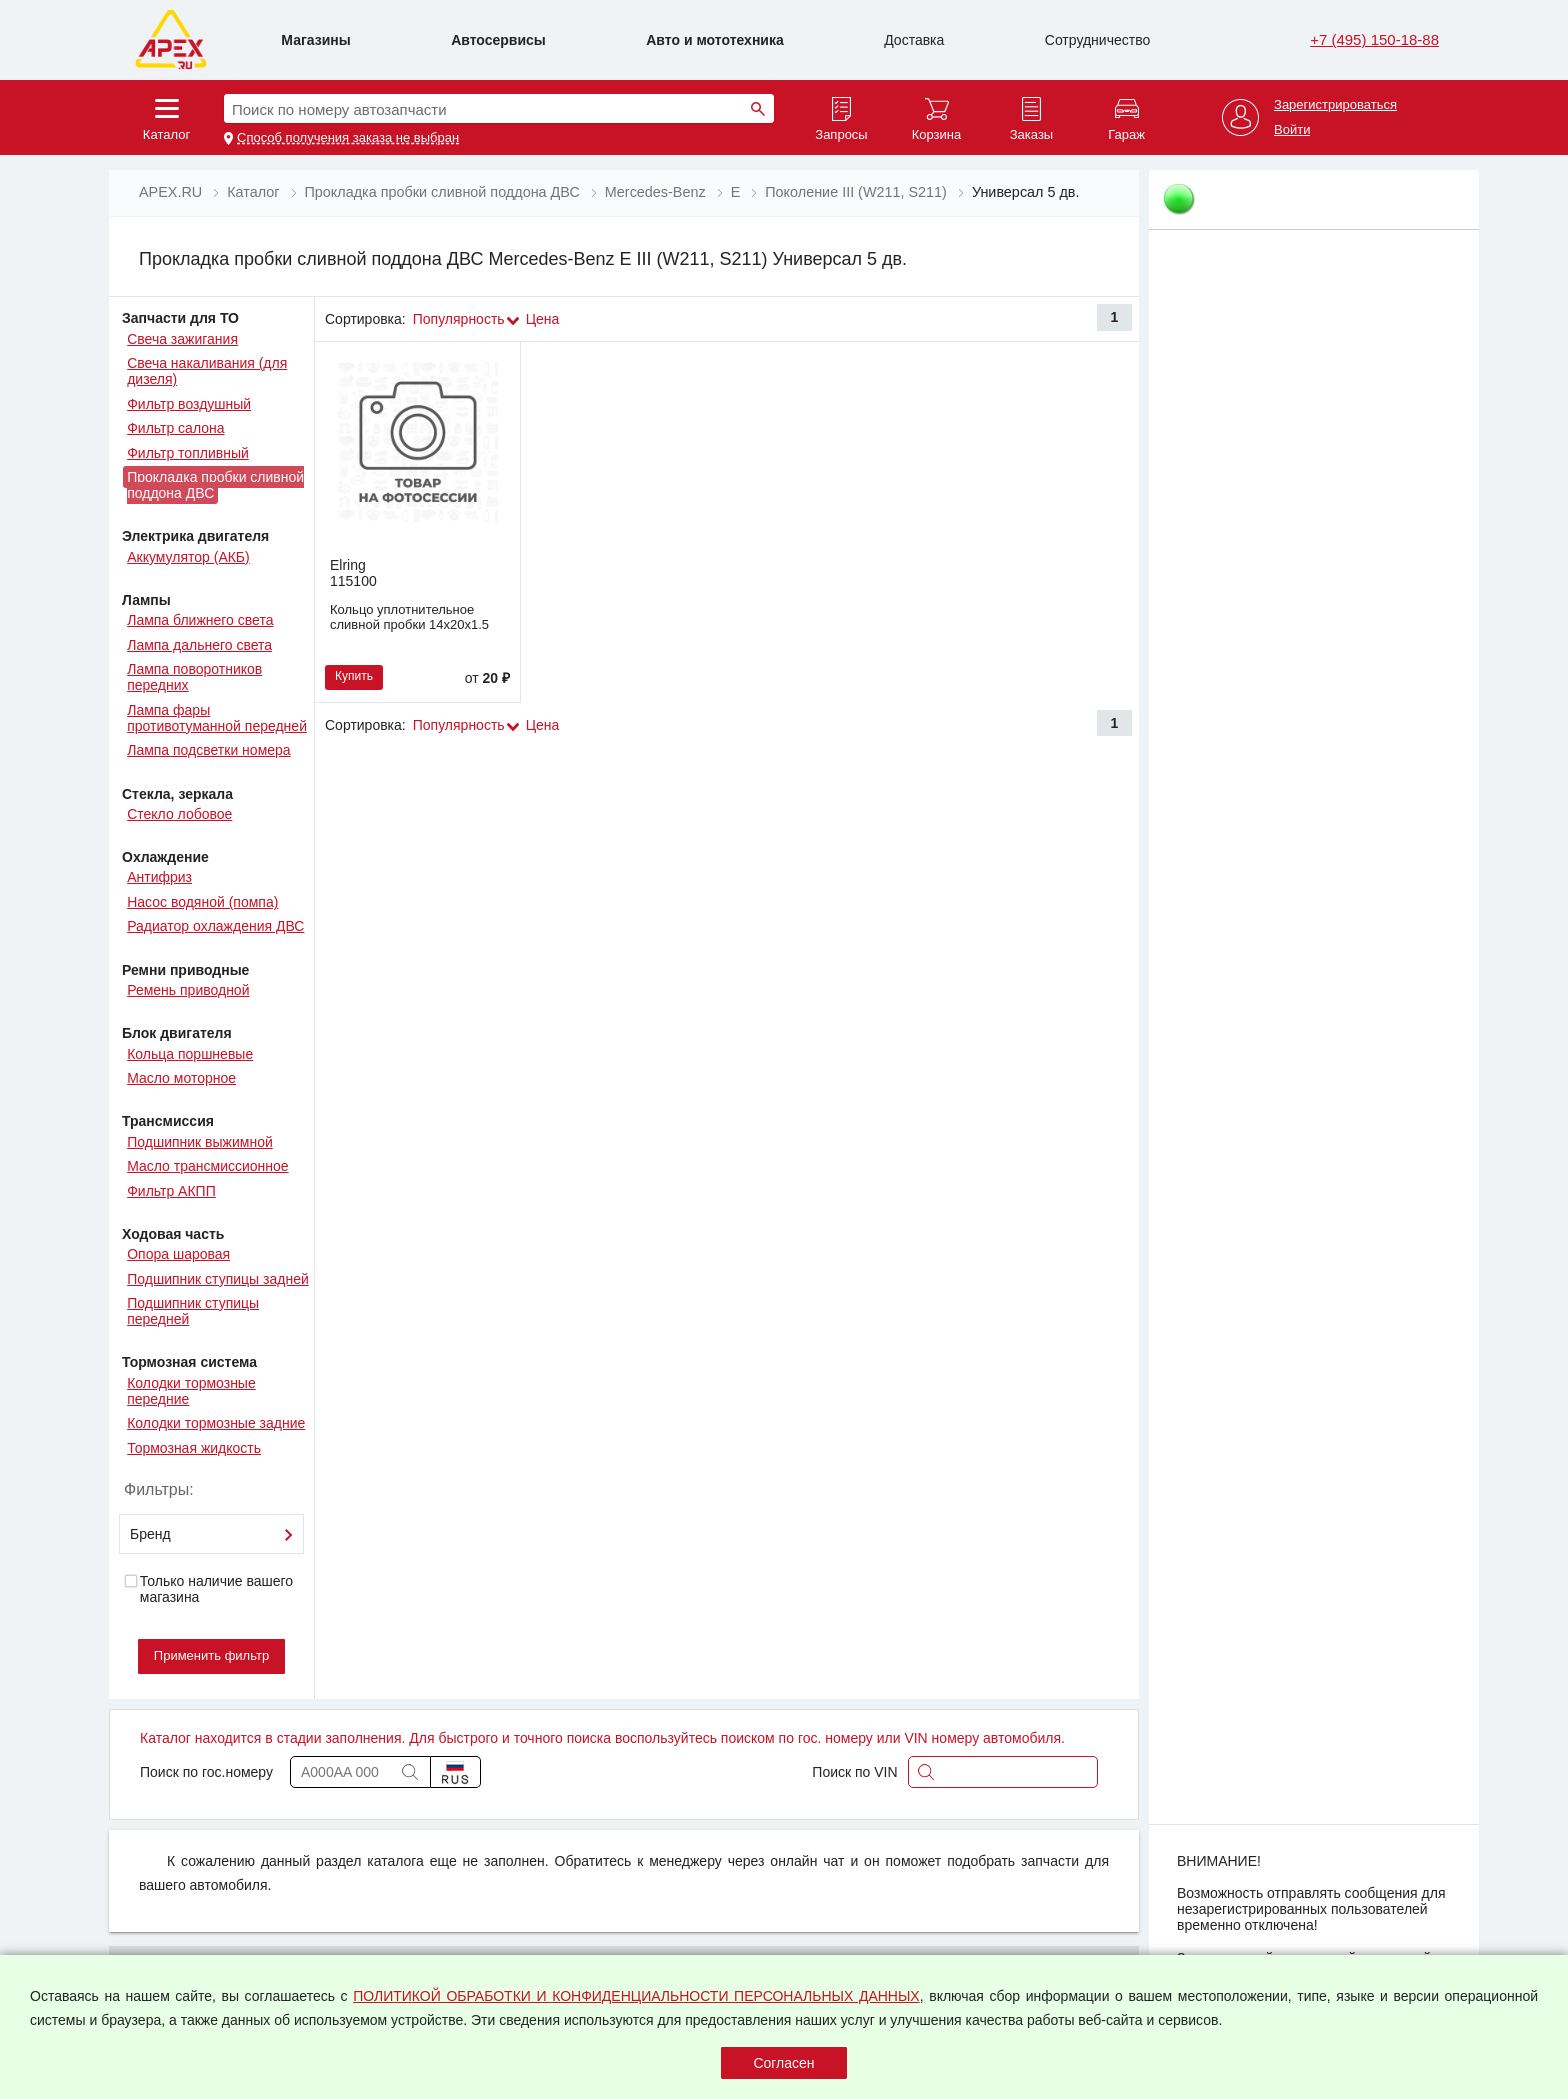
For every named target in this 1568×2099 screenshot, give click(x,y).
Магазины (315, 40)
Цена (543, 319)
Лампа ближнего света (200, 620)
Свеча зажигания (182, 339)
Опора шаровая (178, 1254)
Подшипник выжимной (200, 1142)
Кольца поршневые (190, 1054)
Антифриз (159, 877)
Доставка (914, 40)
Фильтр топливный (188, 453)
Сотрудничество (1097, 40)
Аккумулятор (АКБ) (188, 557)
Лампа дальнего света (199, 645)
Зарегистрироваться (1335, 105)
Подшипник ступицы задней (218, 1279)
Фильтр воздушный (189, 404)
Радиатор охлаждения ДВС (215, 926)
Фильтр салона (175, 428)
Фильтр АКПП (171, 1191)
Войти (1292, 130)
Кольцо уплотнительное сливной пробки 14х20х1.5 (409, 617)
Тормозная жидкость (194, 1448)
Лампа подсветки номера (208, 750)
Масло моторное (181, 1078)
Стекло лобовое (179, 814)
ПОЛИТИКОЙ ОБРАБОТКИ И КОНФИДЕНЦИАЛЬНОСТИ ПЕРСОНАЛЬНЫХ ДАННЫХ (636, 1996)
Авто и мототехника (715, 40)
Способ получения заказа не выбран (348, 138)
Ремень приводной (188, 990)
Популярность (459, 319)
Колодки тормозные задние (216, 1423)
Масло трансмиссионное (207, 1166)
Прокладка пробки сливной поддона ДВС (215, 485)
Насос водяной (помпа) (202, 902)
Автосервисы (498, 40)
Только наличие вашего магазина (208, 1589)
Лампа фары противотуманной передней (217, 718)
